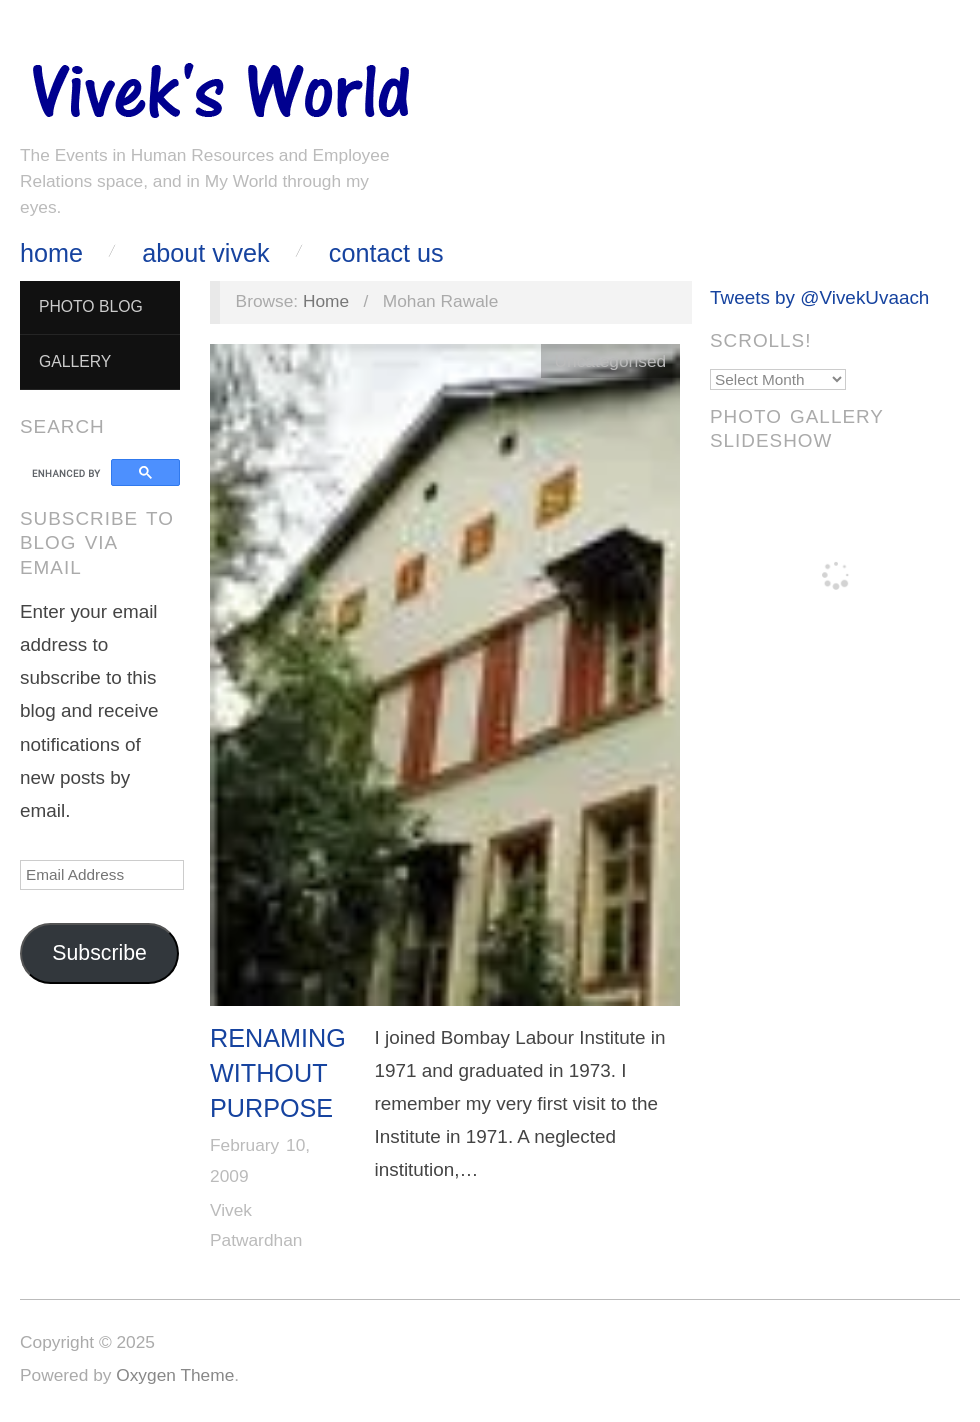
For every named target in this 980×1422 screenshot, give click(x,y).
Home (51, 253)
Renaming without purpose (278, 1073)
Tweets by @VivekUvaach (819, 297)
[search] (68, 473)
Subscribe (99, 953)
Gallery (75, 361)
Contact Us (386, 253)
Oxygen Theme (175, 1375)
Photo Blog (91, 306)
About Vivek (205, 253)
